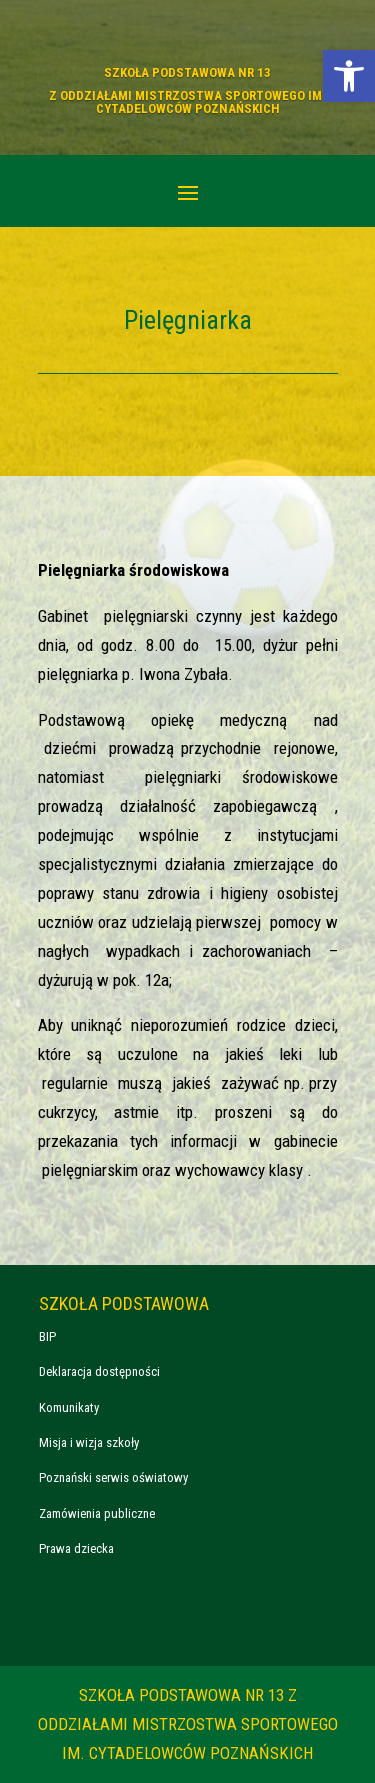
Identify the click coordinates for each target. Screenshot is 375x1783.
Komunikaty (69, 1407)
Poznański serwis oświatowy (113, 1477)
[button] (349, 76)
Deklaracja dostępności (99, 1371)
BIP (47, 1336)
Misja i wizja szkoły (89, 1442)
